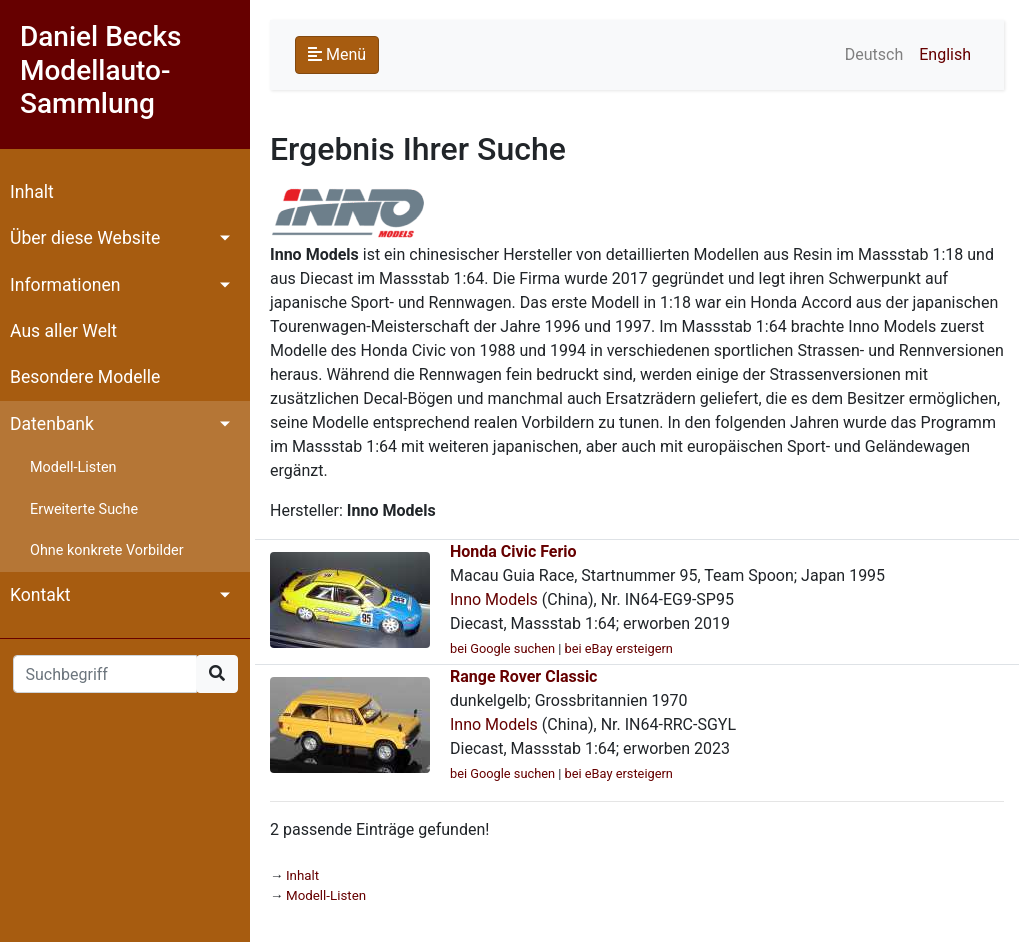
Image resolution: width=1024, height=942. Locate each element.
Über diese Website (85, 238)
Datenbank (52, 424)
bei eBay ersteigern (619, 648)
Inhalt (32, 192)
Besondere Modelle (85, 377)
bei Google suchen (502, 648)
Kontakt (40, 595)
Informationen (65, 285)
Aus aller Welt (63, 331)
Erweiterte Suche (84, 509)
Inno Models (494, 599)
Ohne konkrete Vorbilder (107, 550)
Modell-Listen (73, 467)
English (945, 54)
